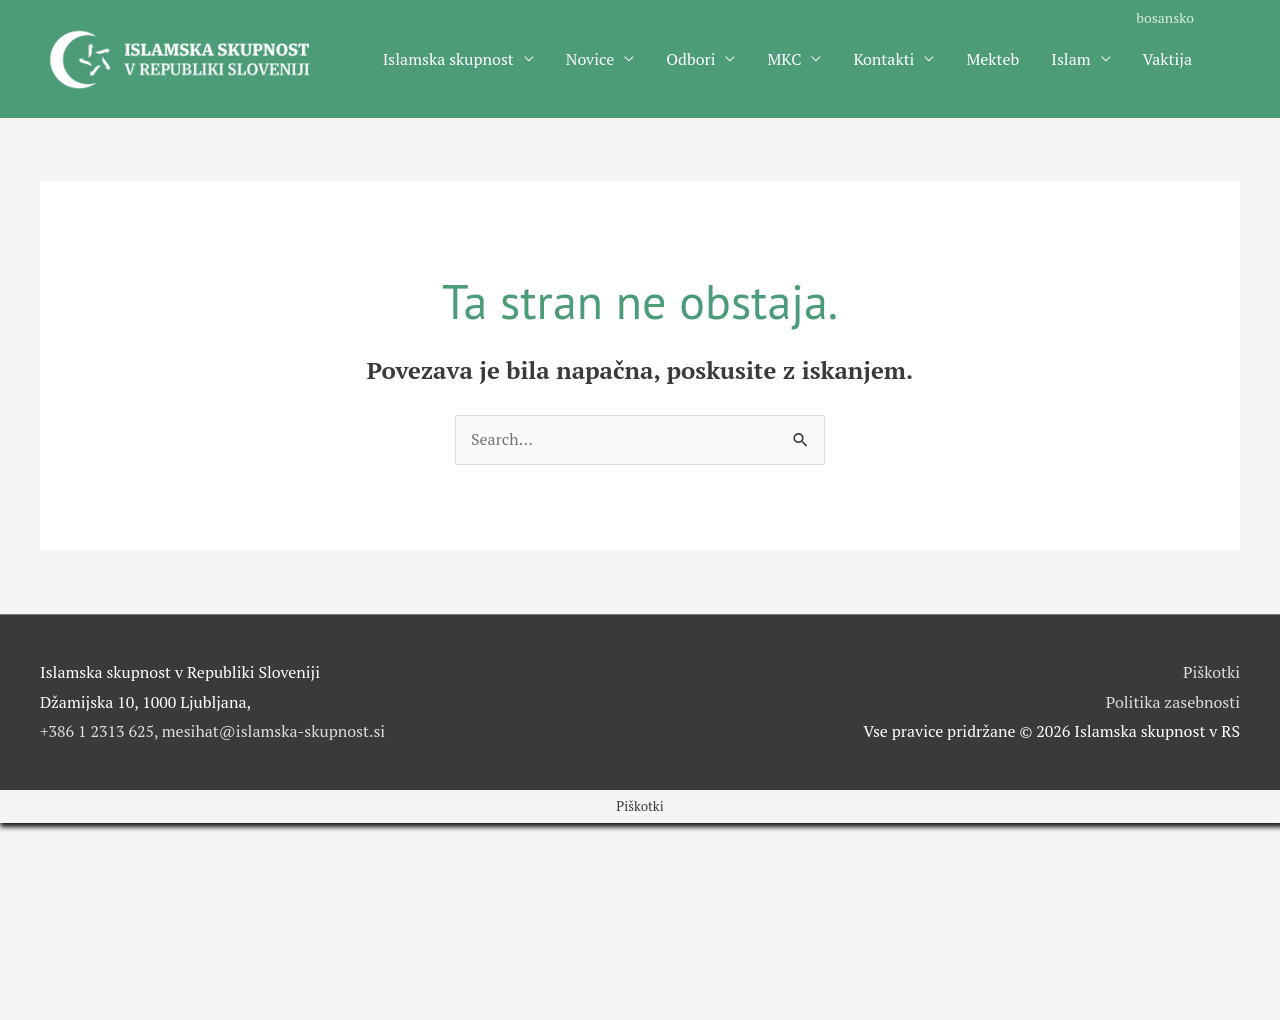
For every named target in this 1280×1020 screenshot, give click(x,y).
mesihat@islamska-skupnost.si (273, 731)
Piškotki (1211, 672)
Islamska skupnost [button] (448, 59)
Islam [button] (1070, 59)
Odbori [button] (690, 59)
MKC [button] (784, 59)
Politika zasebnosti (1173, 702)
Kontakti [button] (883, 59)
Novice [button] (590, 59)
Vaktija (1167, 59)
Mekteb (992, 59)
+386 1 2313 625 (97, 731)
